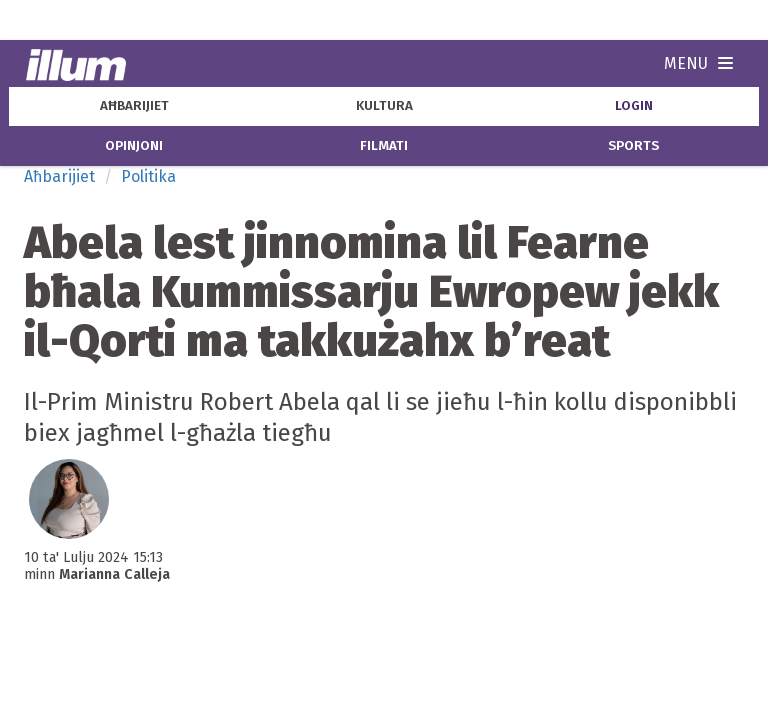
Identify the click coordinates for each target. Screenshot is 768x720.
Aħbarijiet (59, 176)
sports (633, 146)
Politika (148, 176)
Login (634, 106)
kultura (384, 106)
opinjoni (134, 146)
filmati (384, 146)
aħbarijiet (134, 106)
